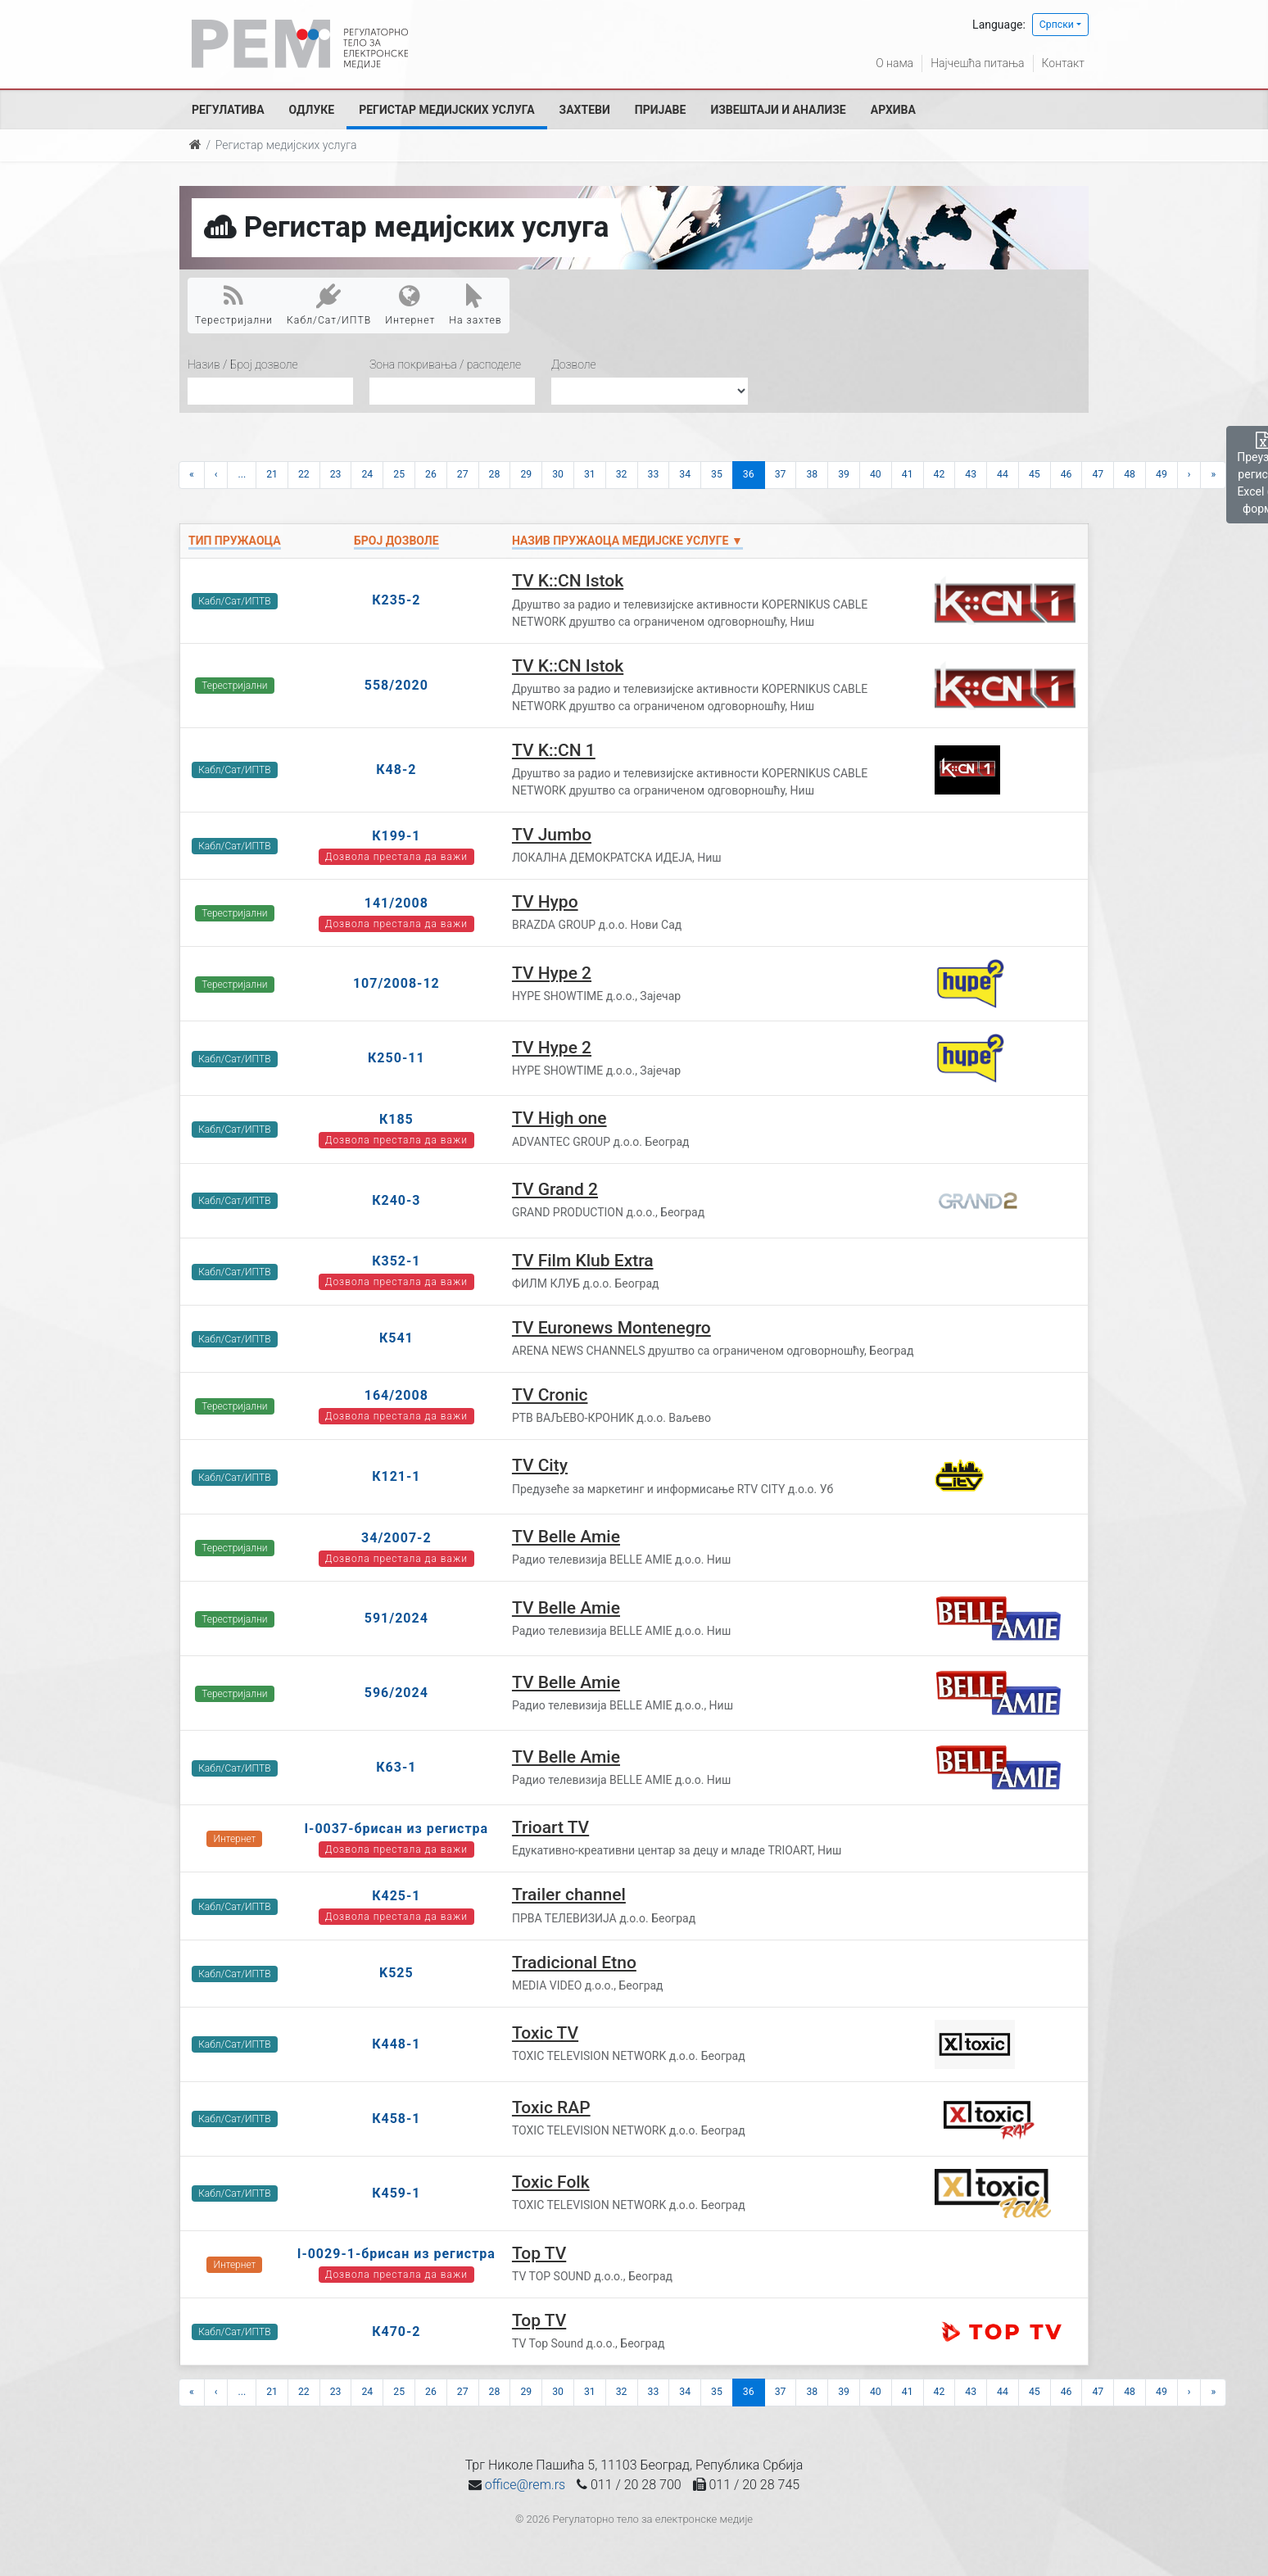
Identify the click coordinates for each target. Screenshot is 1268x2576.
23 (336, 474)
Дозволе (573, 364)
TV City (540, 1465)
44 (1002, 474)
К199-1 (396, 836)
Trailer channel (569, 1894)
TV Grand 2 (555, 1189)
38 (811, 474)
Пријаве (660, 109)
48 (1129, 474)
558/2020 (396, 685)
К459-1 (396, 2193)
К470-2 (396, 2331)
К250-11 (396, 1058)
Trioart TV (550, 1827)
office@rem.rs (525, 2484)
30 (558, 474)
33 (653, 474)
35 (716, 474)
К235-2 (396, 600)
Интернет (410, 304)
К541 (396, 1338)
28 (494, 474)
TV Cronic (550, 1395)
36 (748, 474)
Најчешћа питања (977, 63)
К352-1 (396, 1261)
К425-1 (396, 1896)
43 (970, 474)
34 (685, 474)
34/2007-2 (396, 1538)
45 (1034, 474)
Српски (1056, 24)
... (242, 474)
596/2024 (396, 1692)
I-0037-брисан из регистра (396, 1828)
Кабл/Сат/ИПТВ (329, 304)
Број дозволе (396, 540)
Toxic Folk (551, 2182)
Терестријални (234, 304)
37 (780, 474)
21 (272, 474)
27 (463, 474)
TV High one (559, 1118)
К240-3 (396, 1200)
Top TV (539, 2253)
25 (399, 474)
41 (907, 474)
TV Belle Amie (566, 1536)
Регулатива (228, 109)
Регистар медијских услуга (446, 109)
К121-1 (396, 1476)
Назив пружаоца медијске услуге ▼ (627, 540)
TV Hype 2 (551, 973)
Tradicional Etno (574, 1962)
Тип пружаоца (234, 540)
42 (939, 474)
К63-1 (396, 1767)
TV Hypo (545, 902)
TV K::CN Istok (567, 581)
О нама (894, 63)
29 (526, 474)
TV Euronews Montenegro (611, 1328)
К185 (396, 1119)
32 (621, 474)
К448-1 (396, 2044)
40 (875, 474)
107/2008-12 (396, 983)
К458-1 (396, 2118)
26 (431, 474)
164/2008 (396, 1395)
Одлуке (312, 109)
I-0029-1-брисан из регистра (396, 2253)
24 (367, 474)
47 (1097, 474)
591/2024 (396, 1618)
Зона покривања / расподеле (445, 364)
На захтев (475, 304)
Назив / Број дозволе (243, 364)
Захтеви (584, 109)
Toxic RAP (551, 2107)
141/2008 (396, 903)
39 (843, 474)
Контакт (1063, 63)
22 (304, 474)
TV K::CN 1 (554, 750)
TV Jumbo (551, 834)
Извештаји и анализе (777, 109)
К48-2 (396, 769)
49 (1161, 474)
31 (590, 474)
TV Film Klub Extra (583, 1260)
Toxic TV (545, 2033)
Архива (893, 109)
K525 (396, 1973)
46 (1066, 474)
